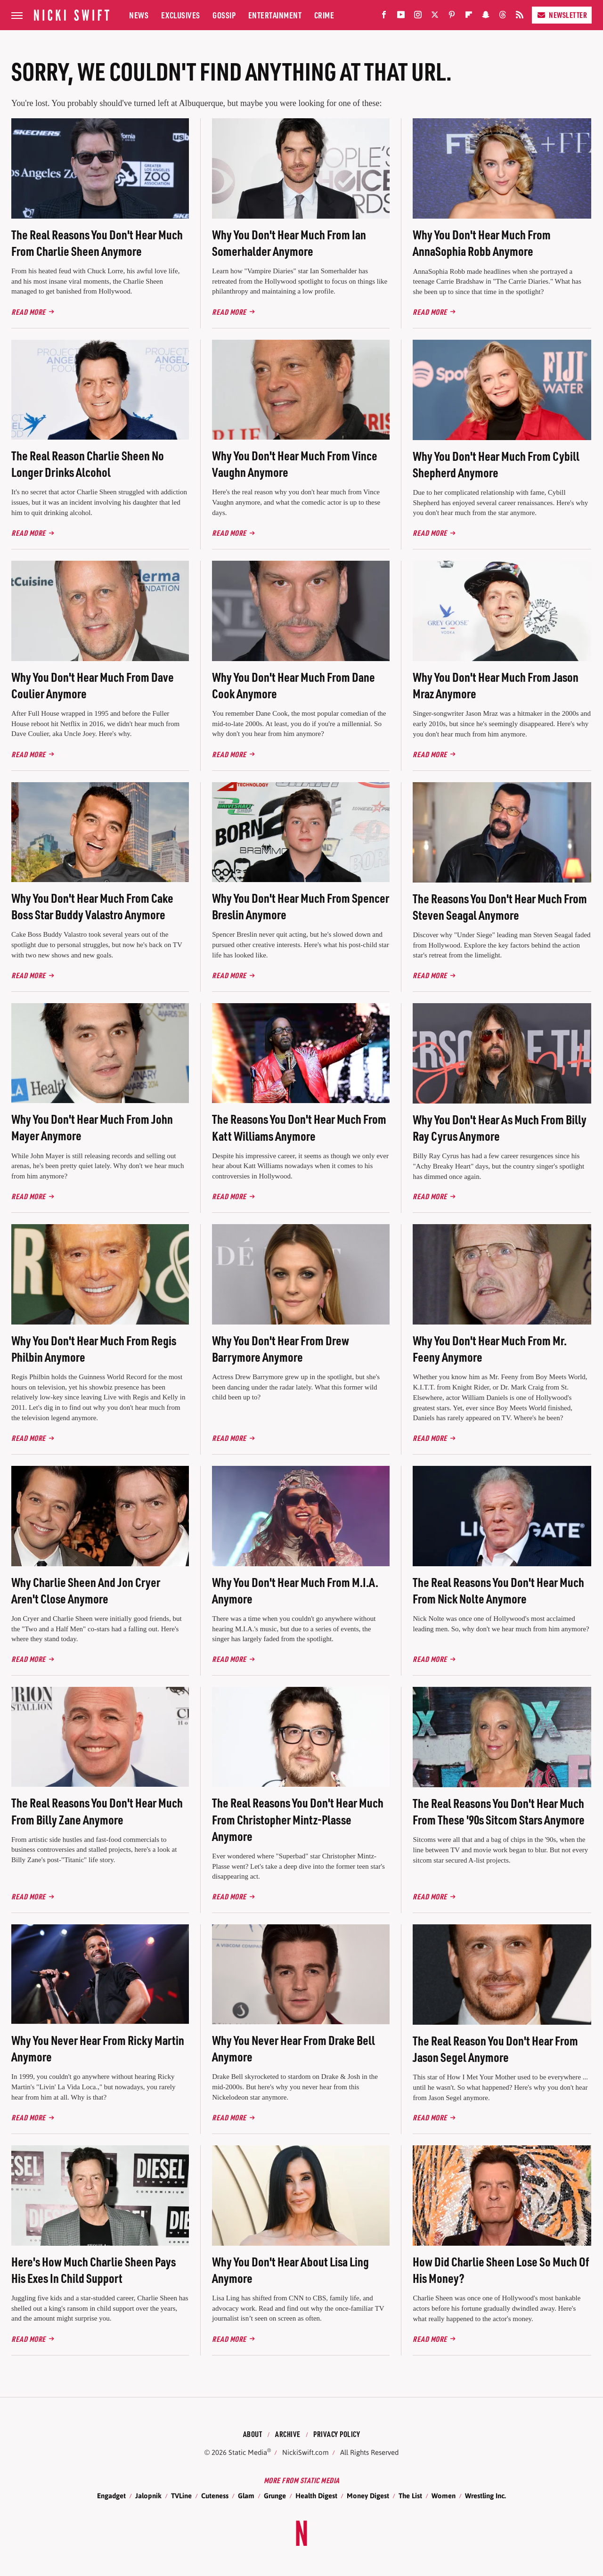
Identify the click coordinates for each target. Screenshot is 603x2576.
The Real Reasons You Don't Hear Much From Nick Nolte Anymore (498, 1590)
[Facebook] (384, 16)
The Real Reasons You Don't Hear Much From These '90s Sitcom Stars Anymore (499, 1811)
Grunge (275, 2496)
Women (444, 2496)
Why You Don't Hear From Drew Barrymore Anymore (280, 1348)
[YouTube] (401, 16)
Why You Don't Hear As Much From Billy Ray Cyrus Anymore (500, 1127)
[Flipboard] (468, 16)
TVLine (181, 2496)
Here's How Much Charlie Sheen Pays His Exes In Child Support (93, 2269)
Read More (28, 312)
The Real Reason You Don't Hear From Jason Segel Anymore (495, 2048)
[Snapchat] (485, 16)
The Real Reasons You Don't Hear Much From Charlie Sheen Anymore (97, 242)
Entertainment (275, 14)
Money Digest (368, 2496)
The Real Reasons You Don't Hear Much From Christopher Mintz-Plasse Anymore (297, 1819)
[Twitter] (435, 16)
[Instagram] (418, 16)
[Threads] (502, 16)
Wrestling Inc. (485, 2496)
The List (410, 2496)
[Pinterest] (451, 16)
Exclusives (180, 14)
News (138, 14)
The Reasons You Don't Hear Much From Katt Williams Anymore (299, 1127)
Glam (246, 2496)
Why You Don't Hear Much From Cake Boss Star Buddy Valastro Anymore (92, 906)
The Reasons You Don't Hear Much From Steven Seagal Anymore (500, 906)
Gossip (224, 14)
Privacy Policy (336, 2434)
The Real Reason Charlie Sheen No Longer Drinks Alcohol (87, 463)
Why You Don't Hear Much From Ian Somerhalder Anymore (289, 242)
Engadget (111, 2496)
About (252, 2434)
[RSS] (519, 16)
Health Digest (316, 2496)
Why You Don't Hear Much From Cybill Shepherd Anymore (496, 464)
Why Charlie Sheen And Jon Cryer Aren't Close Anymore (85, 1590)
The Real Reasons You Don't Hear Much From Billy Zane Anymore (97, 1810)
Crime (324, 14)
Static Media (247, 2452)
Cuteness (214, 2496)
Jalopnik (148, 2496)
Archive (288, 2434)
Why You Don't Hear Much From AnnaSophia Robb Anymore (482, 242)
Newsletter (562, 15)
